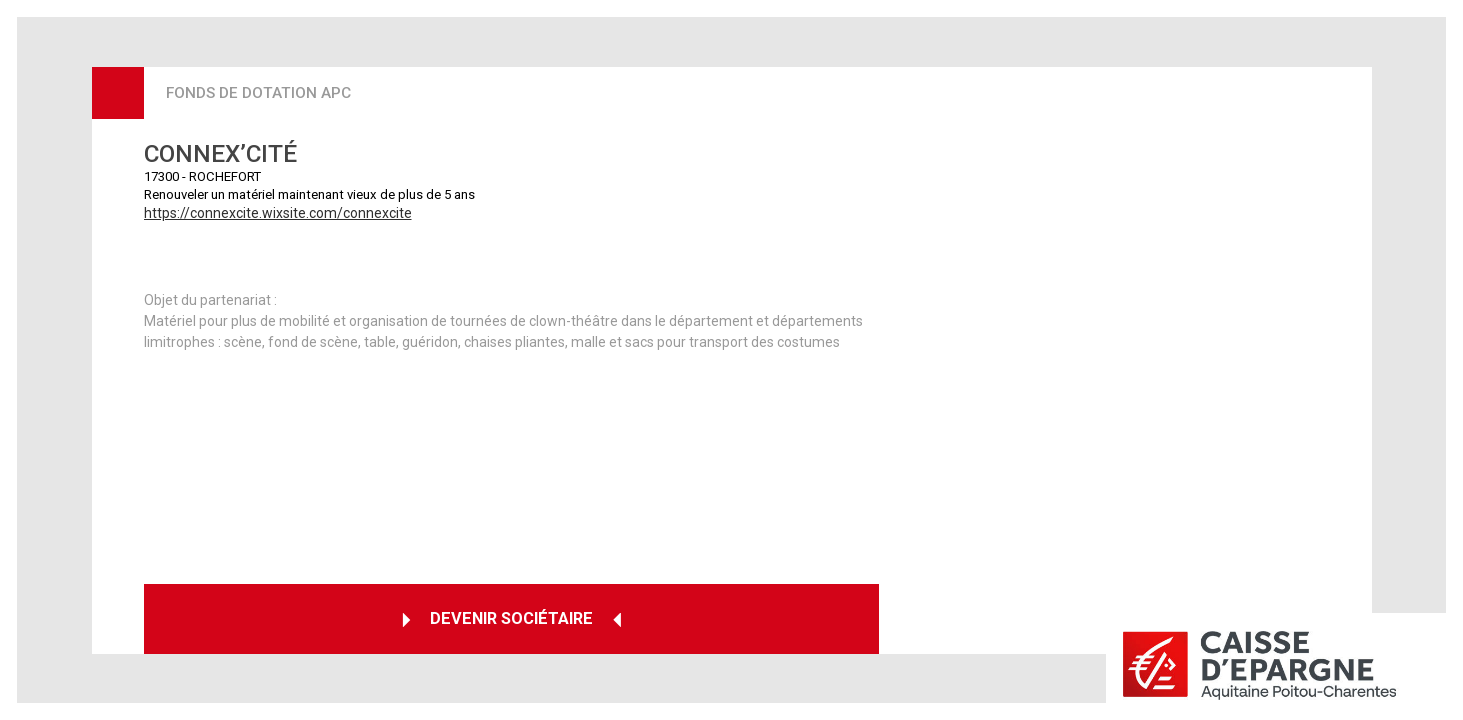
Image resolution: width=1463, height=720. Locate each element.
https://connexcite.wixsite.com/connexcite (278, 213)
